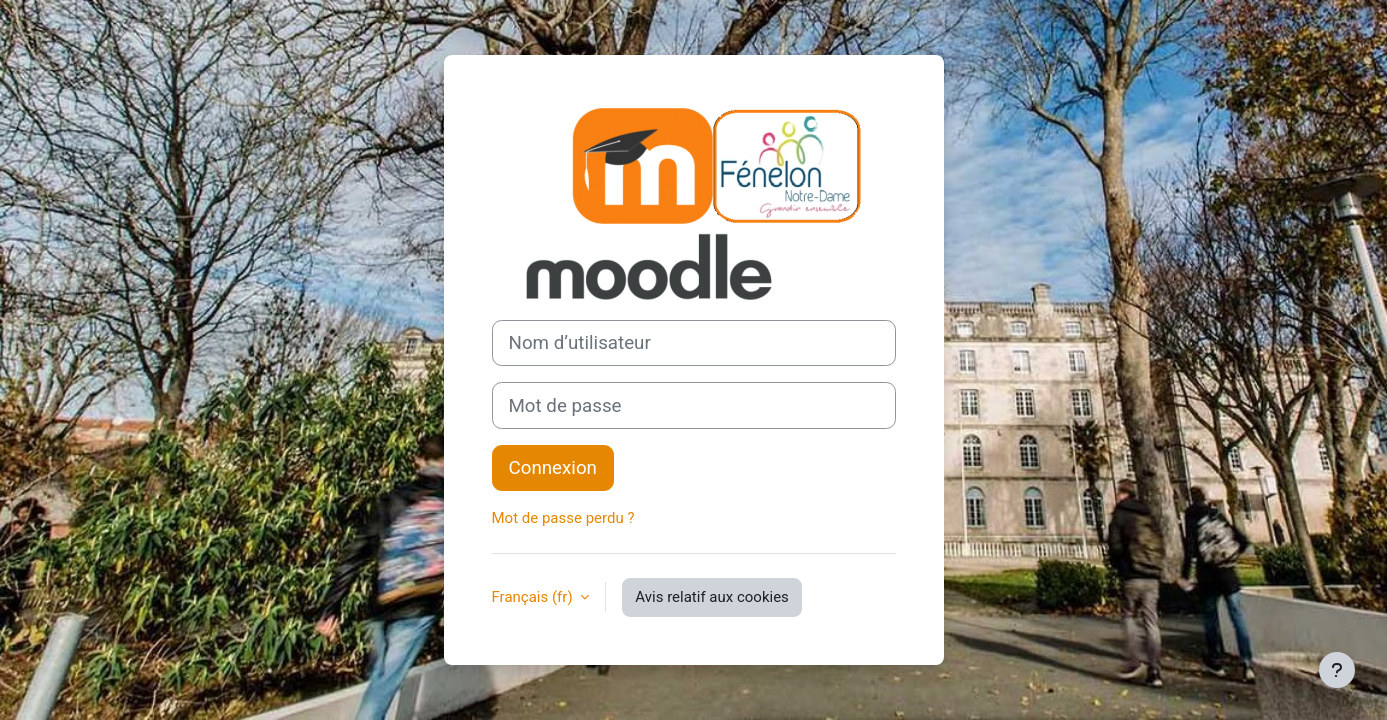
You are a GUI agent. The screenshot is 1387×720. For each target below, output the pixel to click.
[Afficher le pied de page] (1337, 670)
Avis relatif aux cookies (712, 597)
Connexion (553, 468)
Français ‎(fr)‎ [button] (534, 597)
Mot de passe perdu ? (563, 518)
